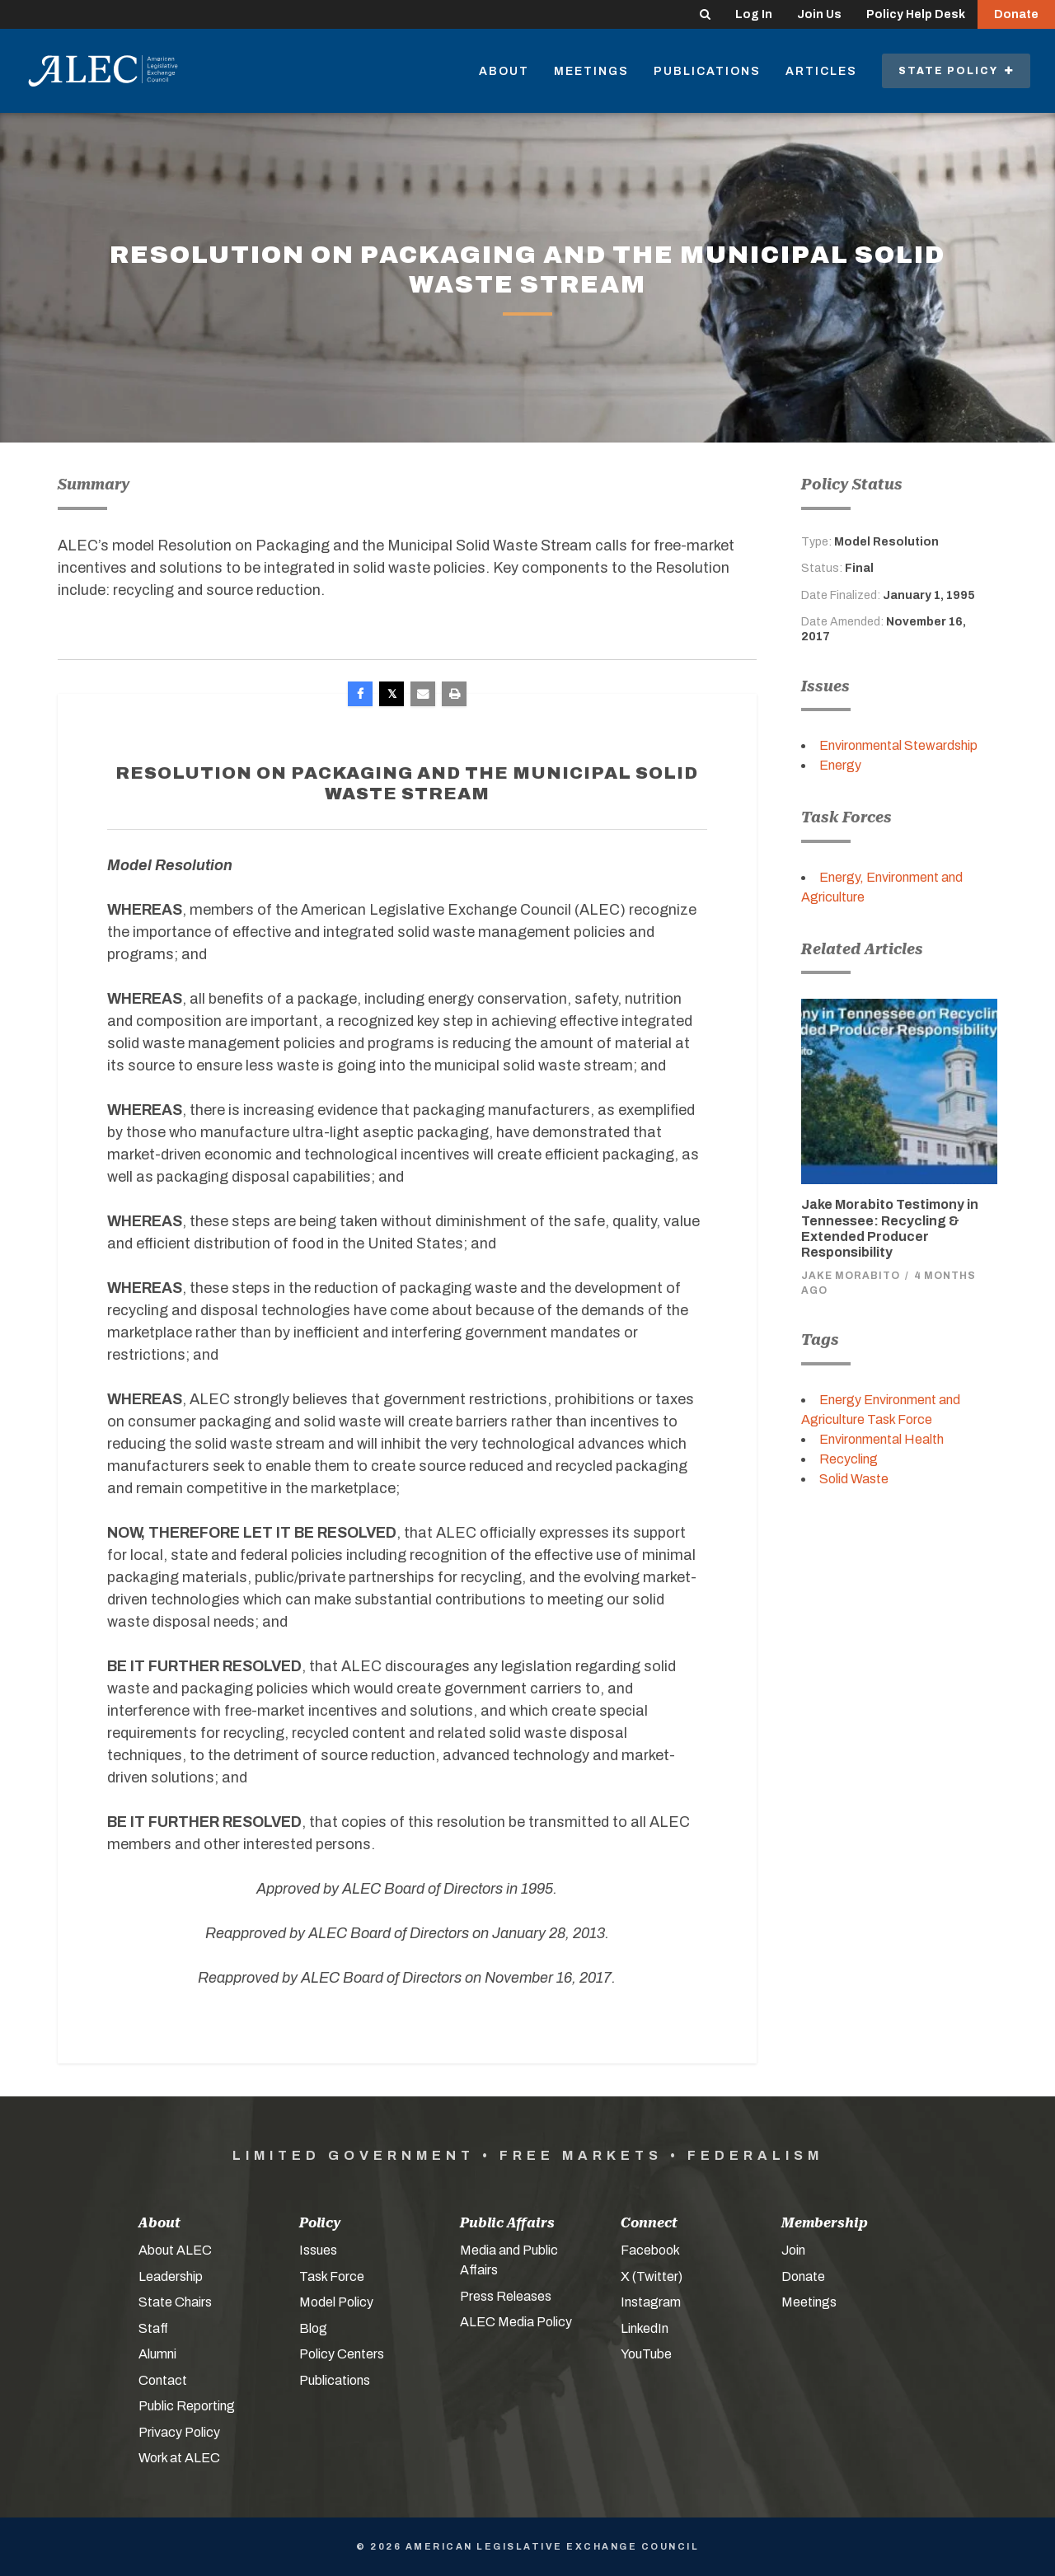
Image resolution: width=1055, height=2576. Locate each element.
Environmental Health (881, 1439)
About (504, 71)
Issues (318, 2250)
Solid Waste (854, 1479)
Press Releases (505, 2296)
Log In (753, 14)
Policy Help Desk (915, 14)
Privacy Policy (179, 2432)
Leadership (170, 2276)
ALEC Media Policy (516, 2322)
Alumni (157, 2354)
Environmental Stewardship (898, 745)
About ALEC (175, 2250)
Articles (821, 71)
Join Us (819, 14)
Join (793, 2250)
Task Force (331, 2276)
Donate (1016, 14)
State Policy (956, 71)
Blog (313, 2328)
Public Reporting (186, 2406)
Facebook (650, 2250)
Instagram (651, 2302)
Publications (707, 71)
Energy (840, 765)
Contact (162, 2380)
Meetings (591, 71)
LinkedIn (644, 2328)
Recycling (848, 1459)
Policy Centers (341, 2354)
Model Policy (336, 2302)
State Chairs (175, 2302)
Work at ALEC (179, 2458)
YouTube (646, 2354)
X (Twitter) (651, 2276)
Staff (153, 2328)
